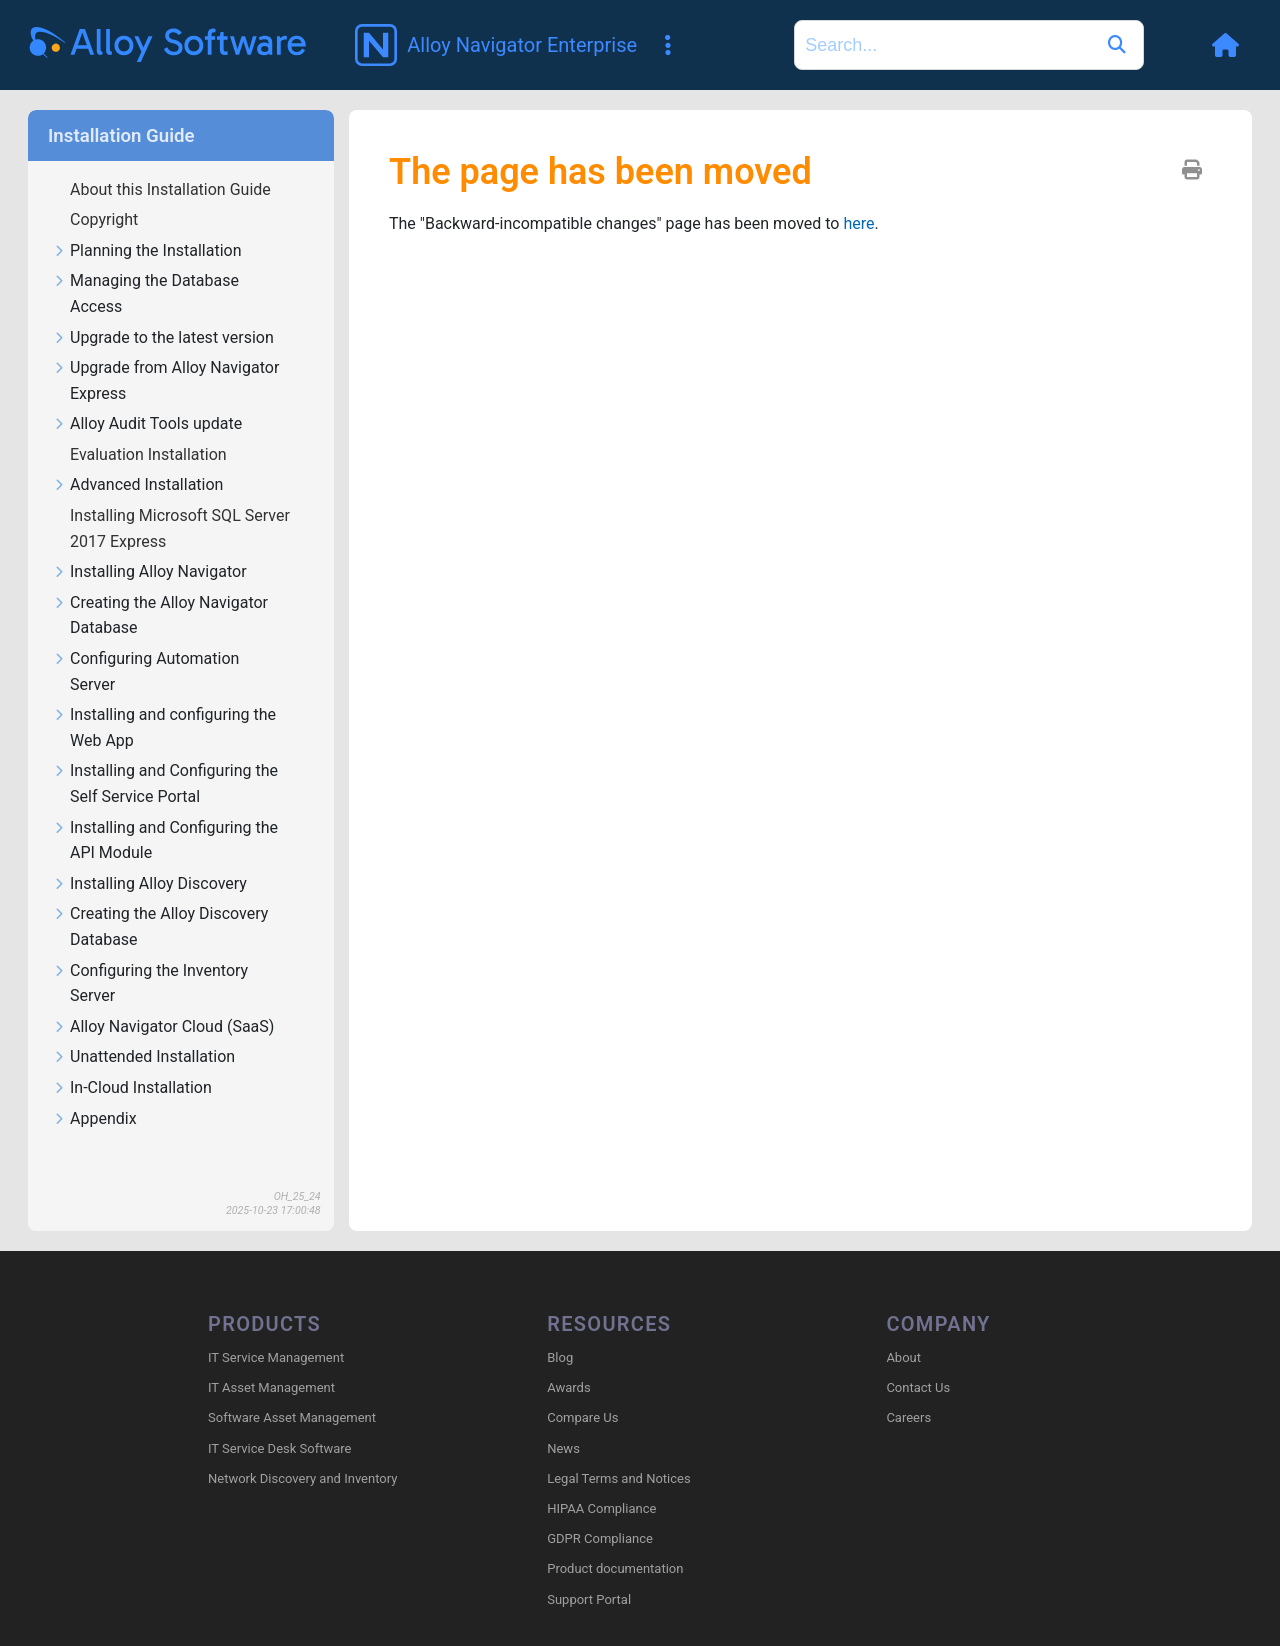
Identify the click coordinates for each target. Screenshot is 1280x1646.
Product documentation (615, 1568)
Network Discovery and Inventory (302, 1478)
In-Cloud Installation (132, 1088)
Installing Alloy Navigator (149, 572)
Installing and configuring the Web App (164, 728)
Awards (568, 1387)
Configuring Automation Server (145, 672)
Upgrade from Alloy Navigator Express (165, 381)
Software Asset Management (292, 1417)
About (903, 1357)
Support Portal (589, 1599)
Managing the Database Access (145, 294)
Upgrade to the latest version (163, 338)
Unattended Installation (143, 1057)
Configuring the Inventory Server (150, 984)
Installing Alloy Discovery (149, 884)
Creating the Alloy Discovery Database (160, 927)
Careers (908, 1417)
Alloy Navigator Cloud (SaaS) (163, 1027)
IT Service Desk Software (279, 1448)
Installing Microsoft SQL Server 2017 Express (180, 528)
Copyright (106, 219)
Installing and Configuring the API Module (165, 841)
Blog (560, 1357)
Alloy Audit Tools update (147, 424)
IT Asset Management (271, 1387)
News (563, 1448)
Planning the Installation (147, 251)
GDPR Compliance (600, 1538)
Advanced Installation (137, 485)
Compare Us (582, 1417)
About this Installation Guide (172, 189)
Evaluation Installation (150, 454)
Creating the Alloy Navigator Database (160, 616)
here (858, 223)
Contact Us (918, 1387)
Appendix (94, 1119)
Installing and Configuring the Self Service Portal (165, 784)
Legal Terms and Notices (618, 1478)
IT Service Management (276, 1357)
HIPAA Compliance (601, 1508)
